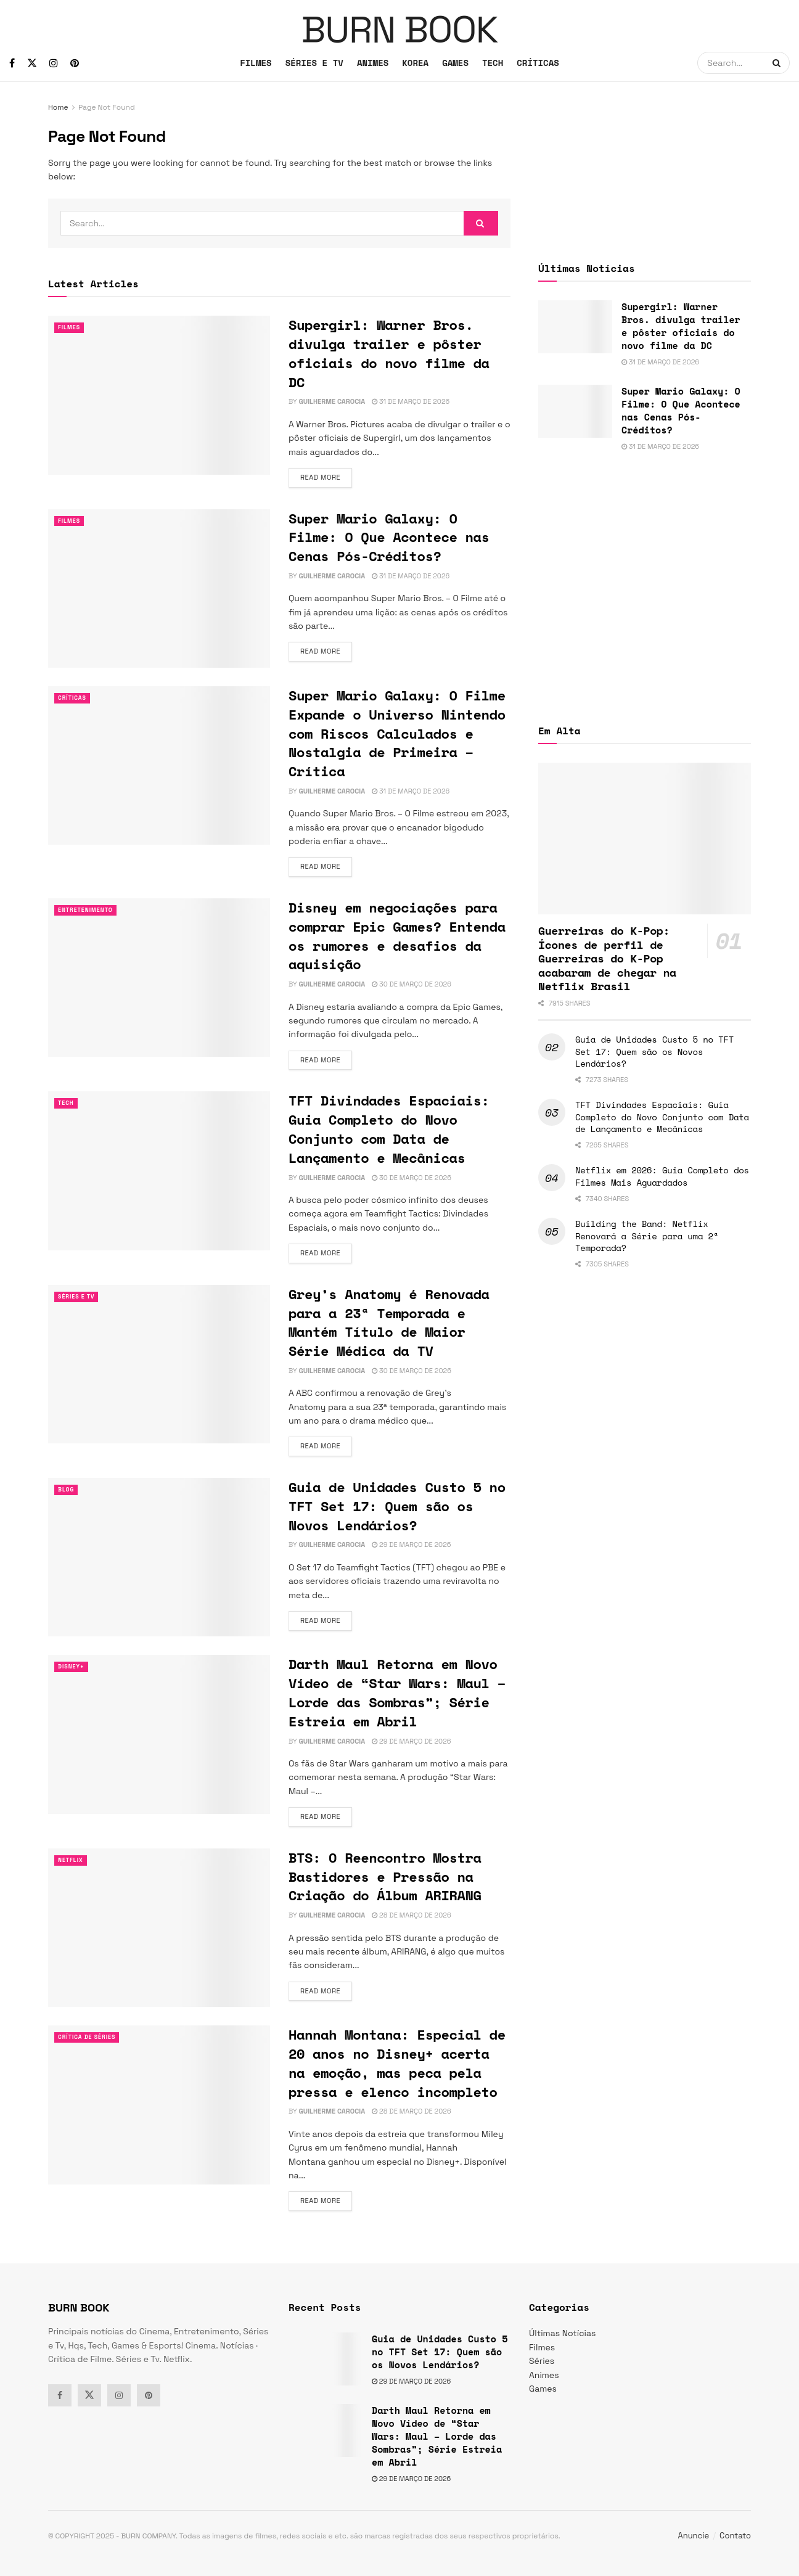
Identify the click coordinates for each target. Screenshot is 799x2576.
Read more (326, 477)
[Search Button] (778, 63)
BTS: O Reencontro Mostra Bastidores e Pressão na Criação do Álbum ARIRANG (385, 1876)
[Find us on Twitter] (32, 63)
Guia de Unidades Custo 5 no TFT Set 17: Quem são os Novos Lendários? (397, 1506)
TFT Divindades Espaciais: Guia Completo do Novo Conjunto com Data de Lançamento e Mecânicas (389, 1128)
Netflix (73, 1860)
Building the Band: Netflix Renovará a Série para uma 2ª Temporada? (646, 1235)
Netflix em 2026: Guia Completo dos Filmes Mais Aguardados (662, 1176)
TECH (492, 62)
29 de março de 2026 (411, 1544)
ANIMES (372, 62)
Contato (735, 2535)
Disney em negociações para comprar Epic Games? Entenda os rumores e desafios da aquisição (397, 935)
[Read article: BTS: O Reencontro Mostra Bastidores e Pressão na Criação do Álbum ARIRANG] (159, 1927)
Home (58, 107)
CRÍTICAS (538, 62)
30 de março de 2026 (411, 984)
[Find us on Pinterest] (74, 63)
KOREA (415, 62)
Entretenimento (91, 910)
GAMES (455, 62)
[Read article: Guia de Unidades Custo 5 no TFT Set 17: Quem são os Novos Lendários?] (159, 1557)
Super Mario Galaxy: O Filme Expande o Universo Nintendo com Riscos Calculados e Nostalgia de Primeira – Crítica (397, 733)
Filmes (71, 327)
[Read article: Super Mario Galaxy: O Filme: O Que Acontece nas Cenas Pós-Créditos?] (159, 588)
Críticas (75, 698)
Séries (541, 2360)
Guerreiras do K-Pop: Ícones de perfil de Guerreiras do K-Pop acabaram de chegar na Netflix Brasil (607, 958)
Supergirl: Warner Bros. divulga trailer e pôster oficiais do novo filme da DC (389, 353)
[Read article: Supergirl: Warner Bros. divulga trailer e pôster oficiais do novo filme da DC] (159, 395)
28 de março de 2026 (411, 1915)
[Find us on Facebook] (12, 63)
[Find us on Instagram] (53, 63)
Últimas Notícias (562, 2333)
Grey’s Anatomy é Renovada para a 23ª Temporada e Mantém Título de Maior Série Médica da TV (389, 1322)
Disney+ (73, 1666)
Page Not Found (106, 107)
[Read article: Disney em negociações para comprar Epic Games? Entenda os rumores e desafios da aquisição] (159, 977)
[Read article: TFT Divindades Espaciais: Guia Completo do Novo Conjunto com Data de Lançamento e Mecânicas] (159, 1170)
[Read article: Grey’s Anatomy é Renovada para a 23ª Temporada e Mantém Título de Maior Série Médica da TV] (159, 1364)
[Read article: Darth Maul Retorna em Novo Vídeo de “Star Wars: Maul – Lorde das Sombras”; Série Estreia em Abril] (159, 1734)
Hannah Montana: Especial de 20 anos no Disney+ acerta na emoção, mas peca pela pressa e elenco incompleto (397, 2062)
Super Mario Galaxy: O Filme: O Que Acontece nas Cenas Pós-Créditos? (389, 537)
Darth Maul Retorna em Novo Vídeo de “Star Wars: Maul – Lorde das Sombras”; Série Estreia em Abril (397, 1692)
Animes (544, 2375)
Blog (68, 1489)
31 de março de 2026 (410, 401)
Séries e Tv (80, 1296)
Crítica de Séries (92, 2037)
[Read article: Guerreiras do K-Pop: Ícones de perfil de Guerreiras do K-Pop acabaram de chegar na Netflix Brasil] (644, 839)
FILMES (255, 62)
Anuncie (694, 2535)
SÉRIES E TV (314, 62)
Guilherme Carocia (331, 401)
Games (543, 2388)
